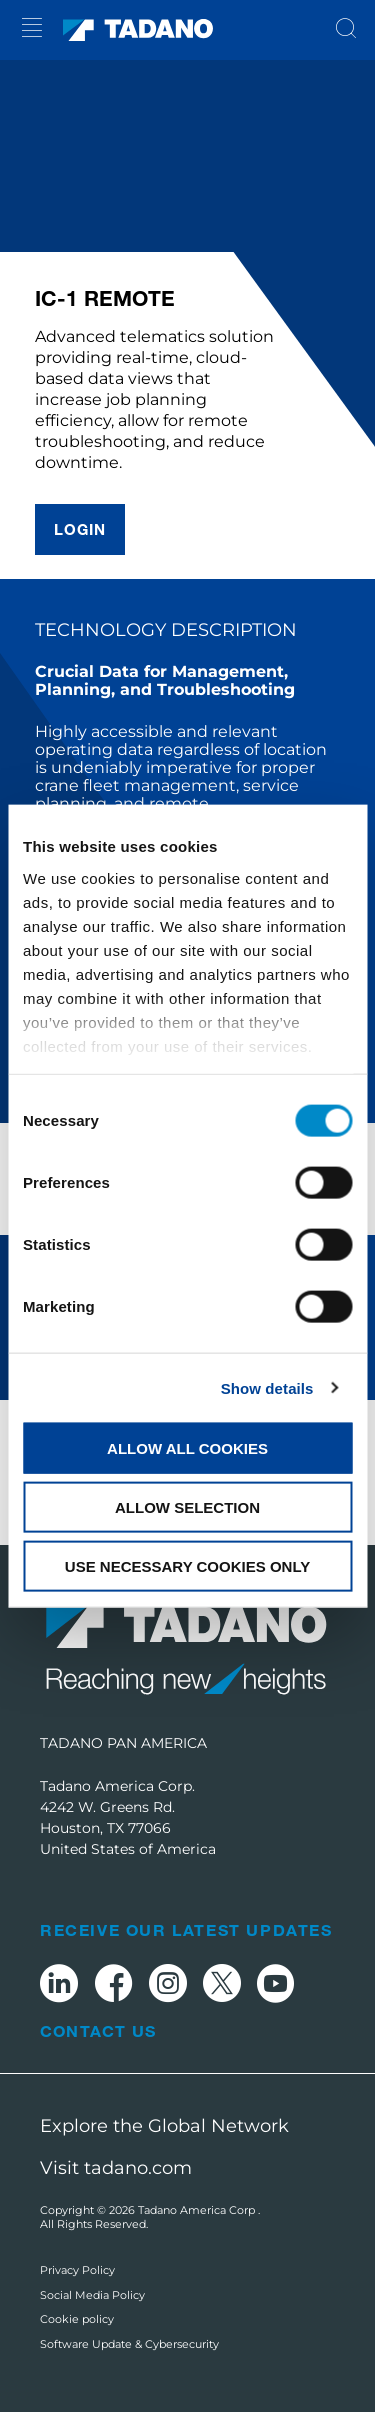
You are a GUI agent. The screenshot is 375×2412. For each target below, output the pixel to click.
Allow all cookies (187, 1448)
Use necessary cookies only (187, 1565)
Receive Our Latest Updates (186, 1929)
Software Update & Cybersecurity (129, 2344)
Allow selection (187, 1506)
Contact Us (98, 2031)
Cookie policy (77, 2319)
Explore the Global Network (164, 2126)
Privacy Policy (77, 2270)
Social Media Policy (92, 2295)
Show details (267, 1387)
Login (80, 529)
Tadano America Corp (198, 2210)
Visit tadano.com (116, 2168)
